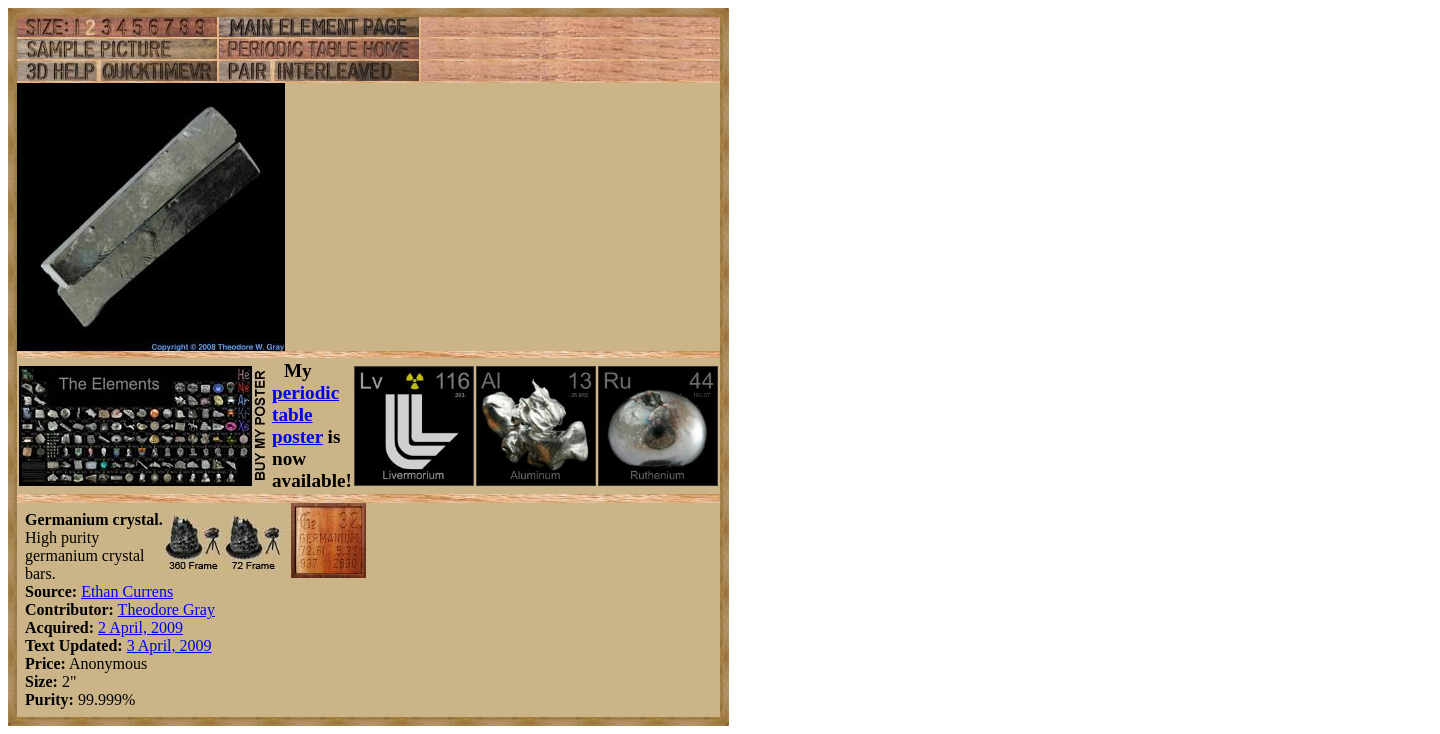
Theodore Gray (166, 609)
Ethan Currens (127, 591)
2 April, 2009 (140, 627)
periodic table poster (305, 414)
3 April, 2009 (169, 645)
